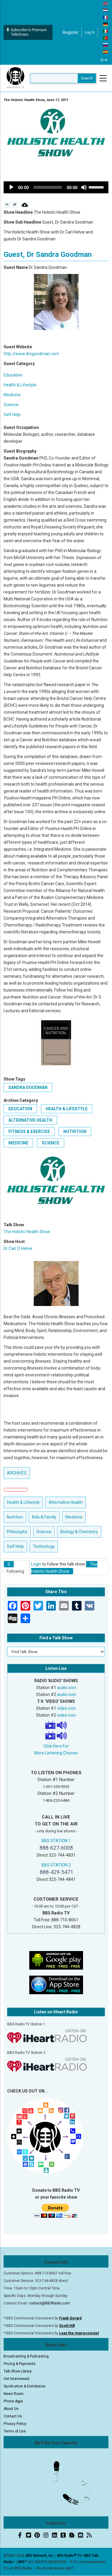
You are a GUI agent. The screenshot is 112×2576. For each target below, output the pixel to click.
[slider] (47, 187)
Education (13, 375)
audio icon (66, 1687)
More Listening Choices (56, 1753)
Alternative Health (30, 1120)
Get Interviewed (16, 2379)
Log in (90, 32)
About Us (11, 2409)
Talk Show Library (18, 2371)
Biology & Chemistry (79, 1531)
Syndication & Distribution (25, 2386)
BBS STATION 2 (56, 1865)
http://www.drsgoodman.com (31, 353)
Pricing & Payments (20, 2364)
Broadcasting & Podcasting (26, 2356)
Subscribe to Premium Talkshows (27, 32)
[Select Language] (104, 60)
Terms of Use (15, 2431)
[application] (56, 187)
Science (11, 404)
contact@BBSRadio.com (49, 2303)
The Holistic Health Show (27, 1231)
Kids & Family (44, 1517)
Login (36, 1564)
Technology (44, 1546)
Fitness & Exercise (29, 1131)
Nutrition (74, 1131)
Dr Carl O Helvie (18, 1248)
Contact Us (13, 2416)
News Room (14, 2394)
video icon (66, 1708)
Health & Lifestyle (20, 384)
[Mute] (84, 187)
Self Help (12, 414)
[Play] (11, 187)
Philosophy (17, 1531)
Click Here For (56, 1746)
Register (71, 32)
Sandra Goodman (27, 1087)
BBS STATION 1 (56, 1840)
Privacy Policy (15, 2424)
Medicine (12, 394)
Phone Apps (13, 2401)
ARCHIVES (17, 1473)
